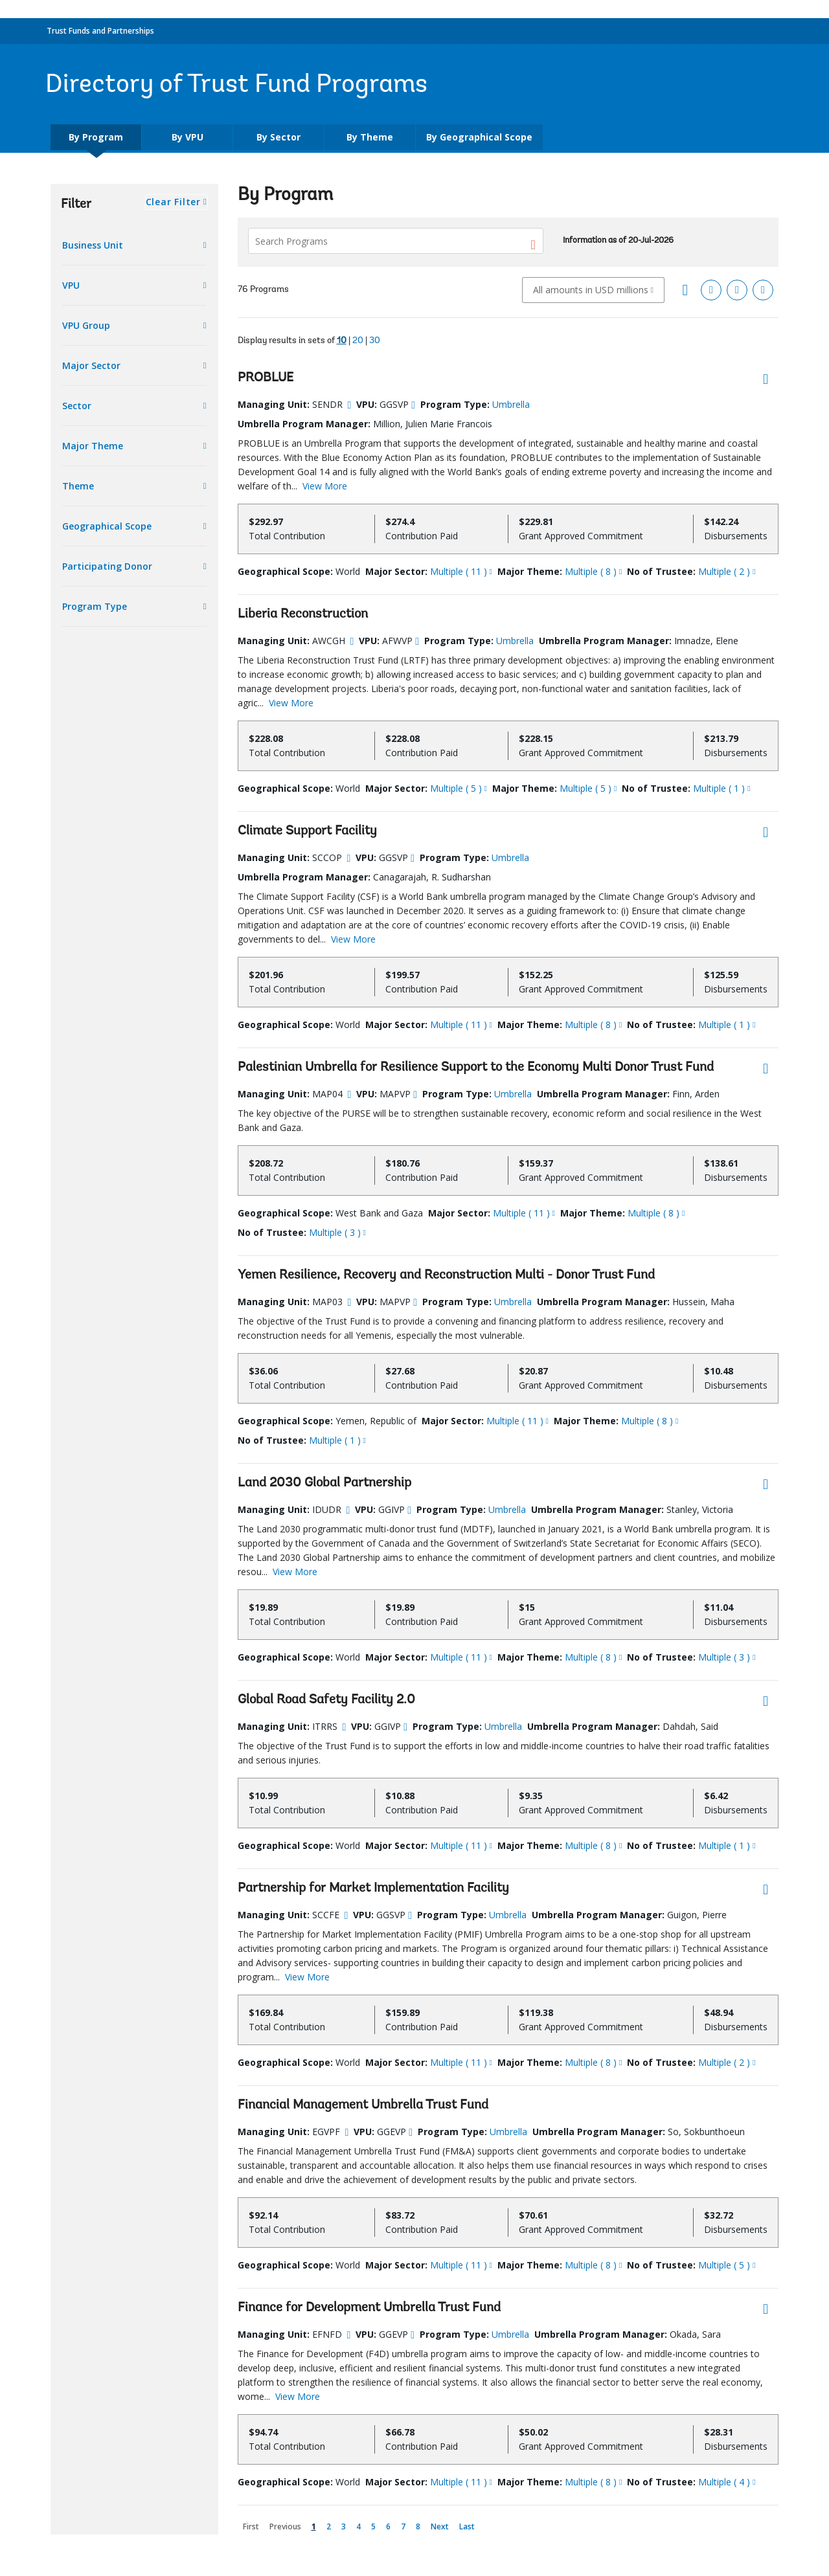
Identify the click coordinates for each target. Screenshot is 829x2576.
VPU (71, 285)
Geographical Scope (107, 526)
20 (357, 341)
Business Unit (92, 245)
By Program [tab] (96, 137)
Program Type (94, 606)
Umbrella (511, 404)
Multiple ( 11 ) (458, 571)
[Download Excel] (711, 290)
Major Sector (91, 365)
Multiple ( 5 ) (456, 788)
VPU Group (86, 325)
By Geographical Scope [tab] (479, 137)
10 (341, 341)
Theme (78, 486)
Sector (76, 405)
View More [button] (324, 486)
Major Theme (92, 446)
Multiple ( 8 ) (591, 571)
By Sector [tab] (278, 137)
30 (374, 341)
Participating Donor (107, 566)
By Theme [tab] (369, 137)
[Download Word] (763, 290)
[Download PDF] (737, 290)
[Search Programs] (395, 241)
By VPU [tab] (187, 137)
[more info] (350, 405)
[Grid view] (685, 290)
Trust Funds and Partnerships (100, 30)
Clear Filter (173, 202)
